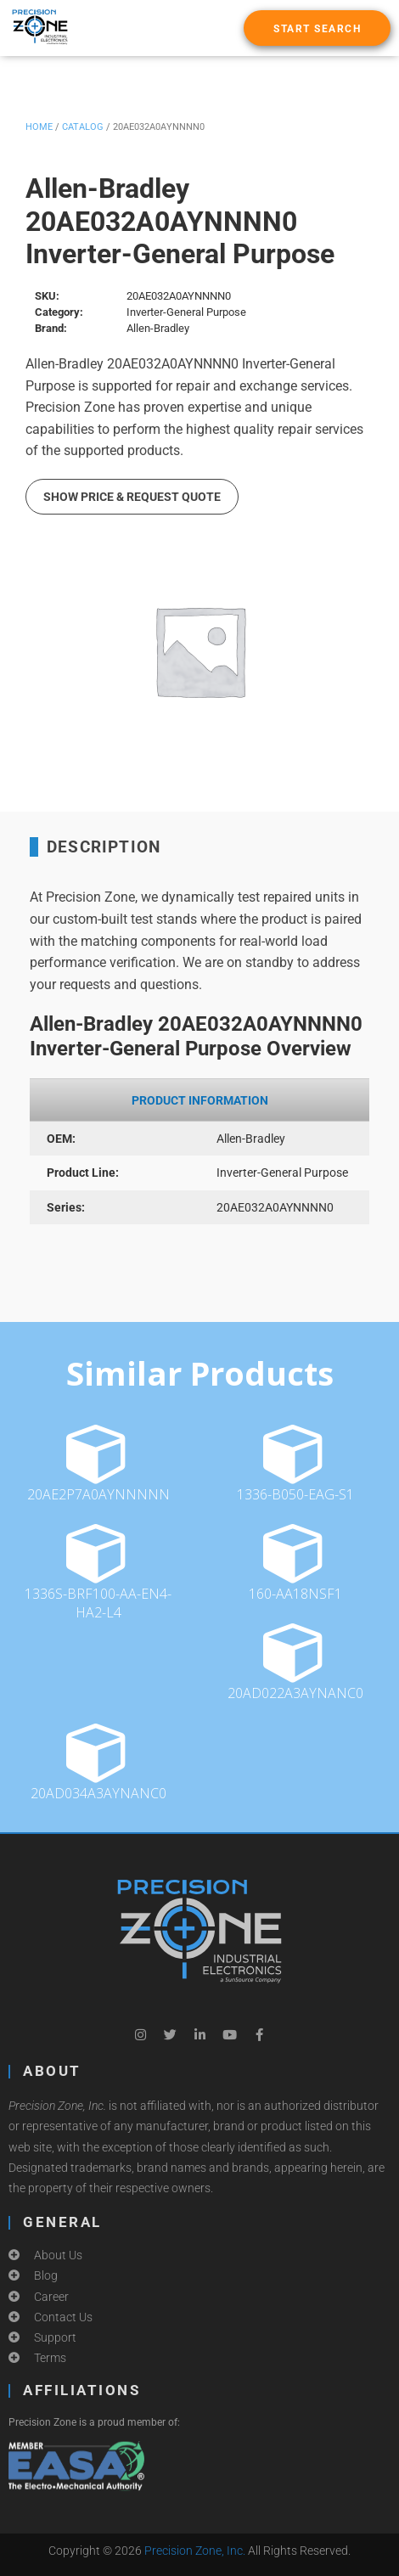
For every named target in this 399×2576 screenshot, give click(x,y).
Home (39, 126)
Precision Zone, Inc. (194, 2550)
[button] (317, 28)
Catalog (83, 126)
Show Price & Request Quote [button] (132, 496)
